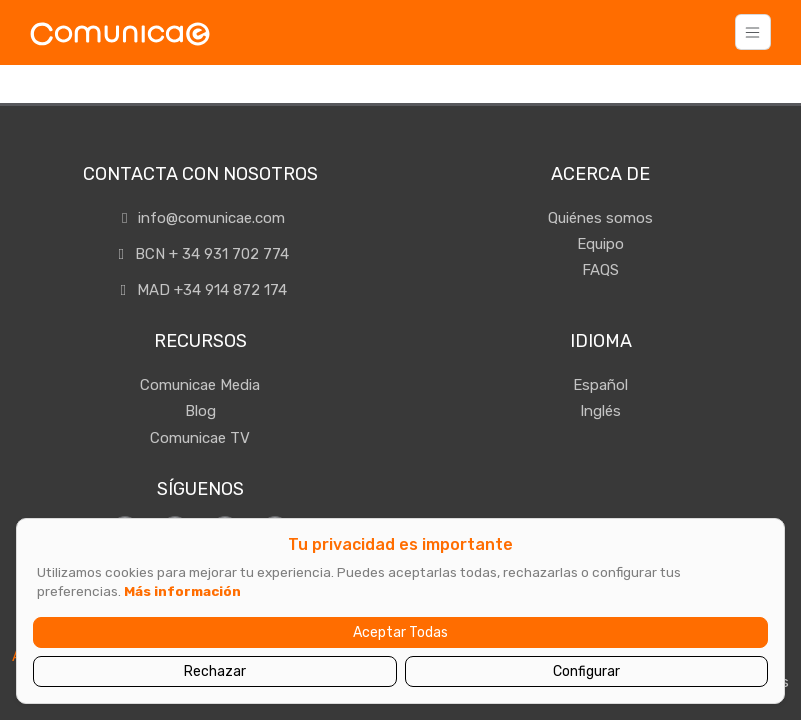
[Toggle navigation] (753, 32)
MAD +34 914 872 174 (200, 290)
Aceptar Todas (400, 632)
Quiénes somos (600, 218)
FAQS (600, 270)
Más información (182, 591)
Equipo (600, 244)
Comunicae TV (200, 438)
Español (600, 385)
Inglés (600, 411)
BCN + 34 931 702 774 (200, 254)
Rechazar (215, 671)
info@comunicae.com (200, 218)
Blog (200, 411)
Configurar (586, 671)
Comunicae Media (200, 385)
